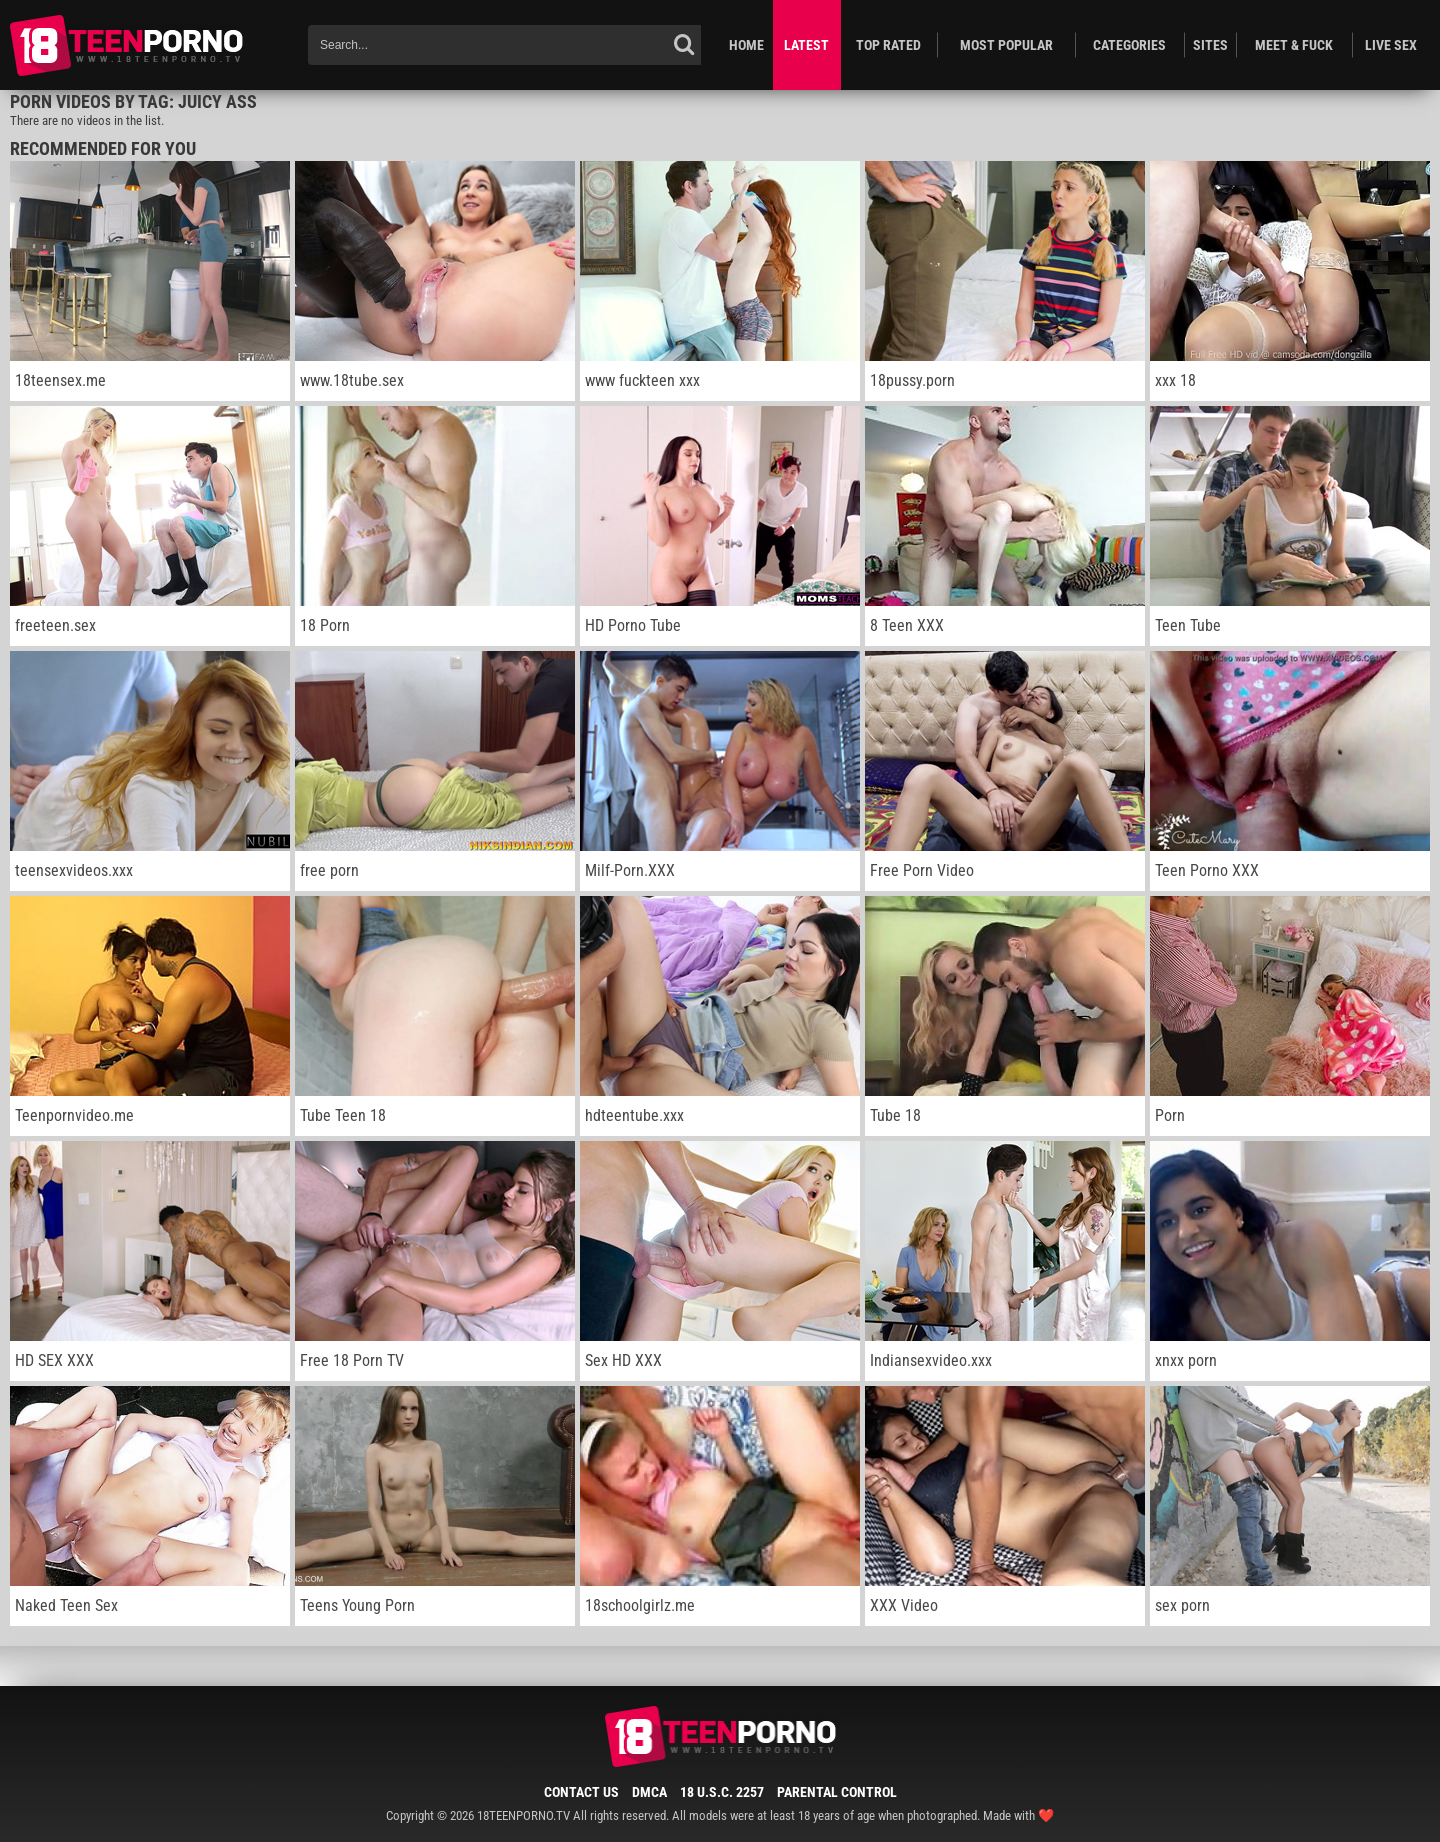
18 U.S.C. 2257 (722, 1792)
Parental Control (837, 1792)
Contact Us (581, 1792)
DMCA (649, 1792)
